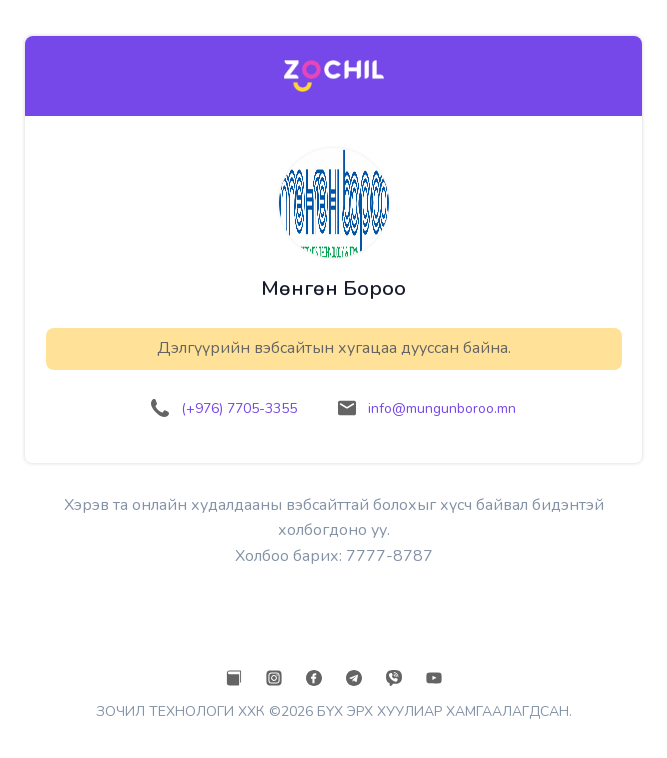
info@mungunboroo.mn (442, 408)
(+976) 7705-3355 (239, 408)
